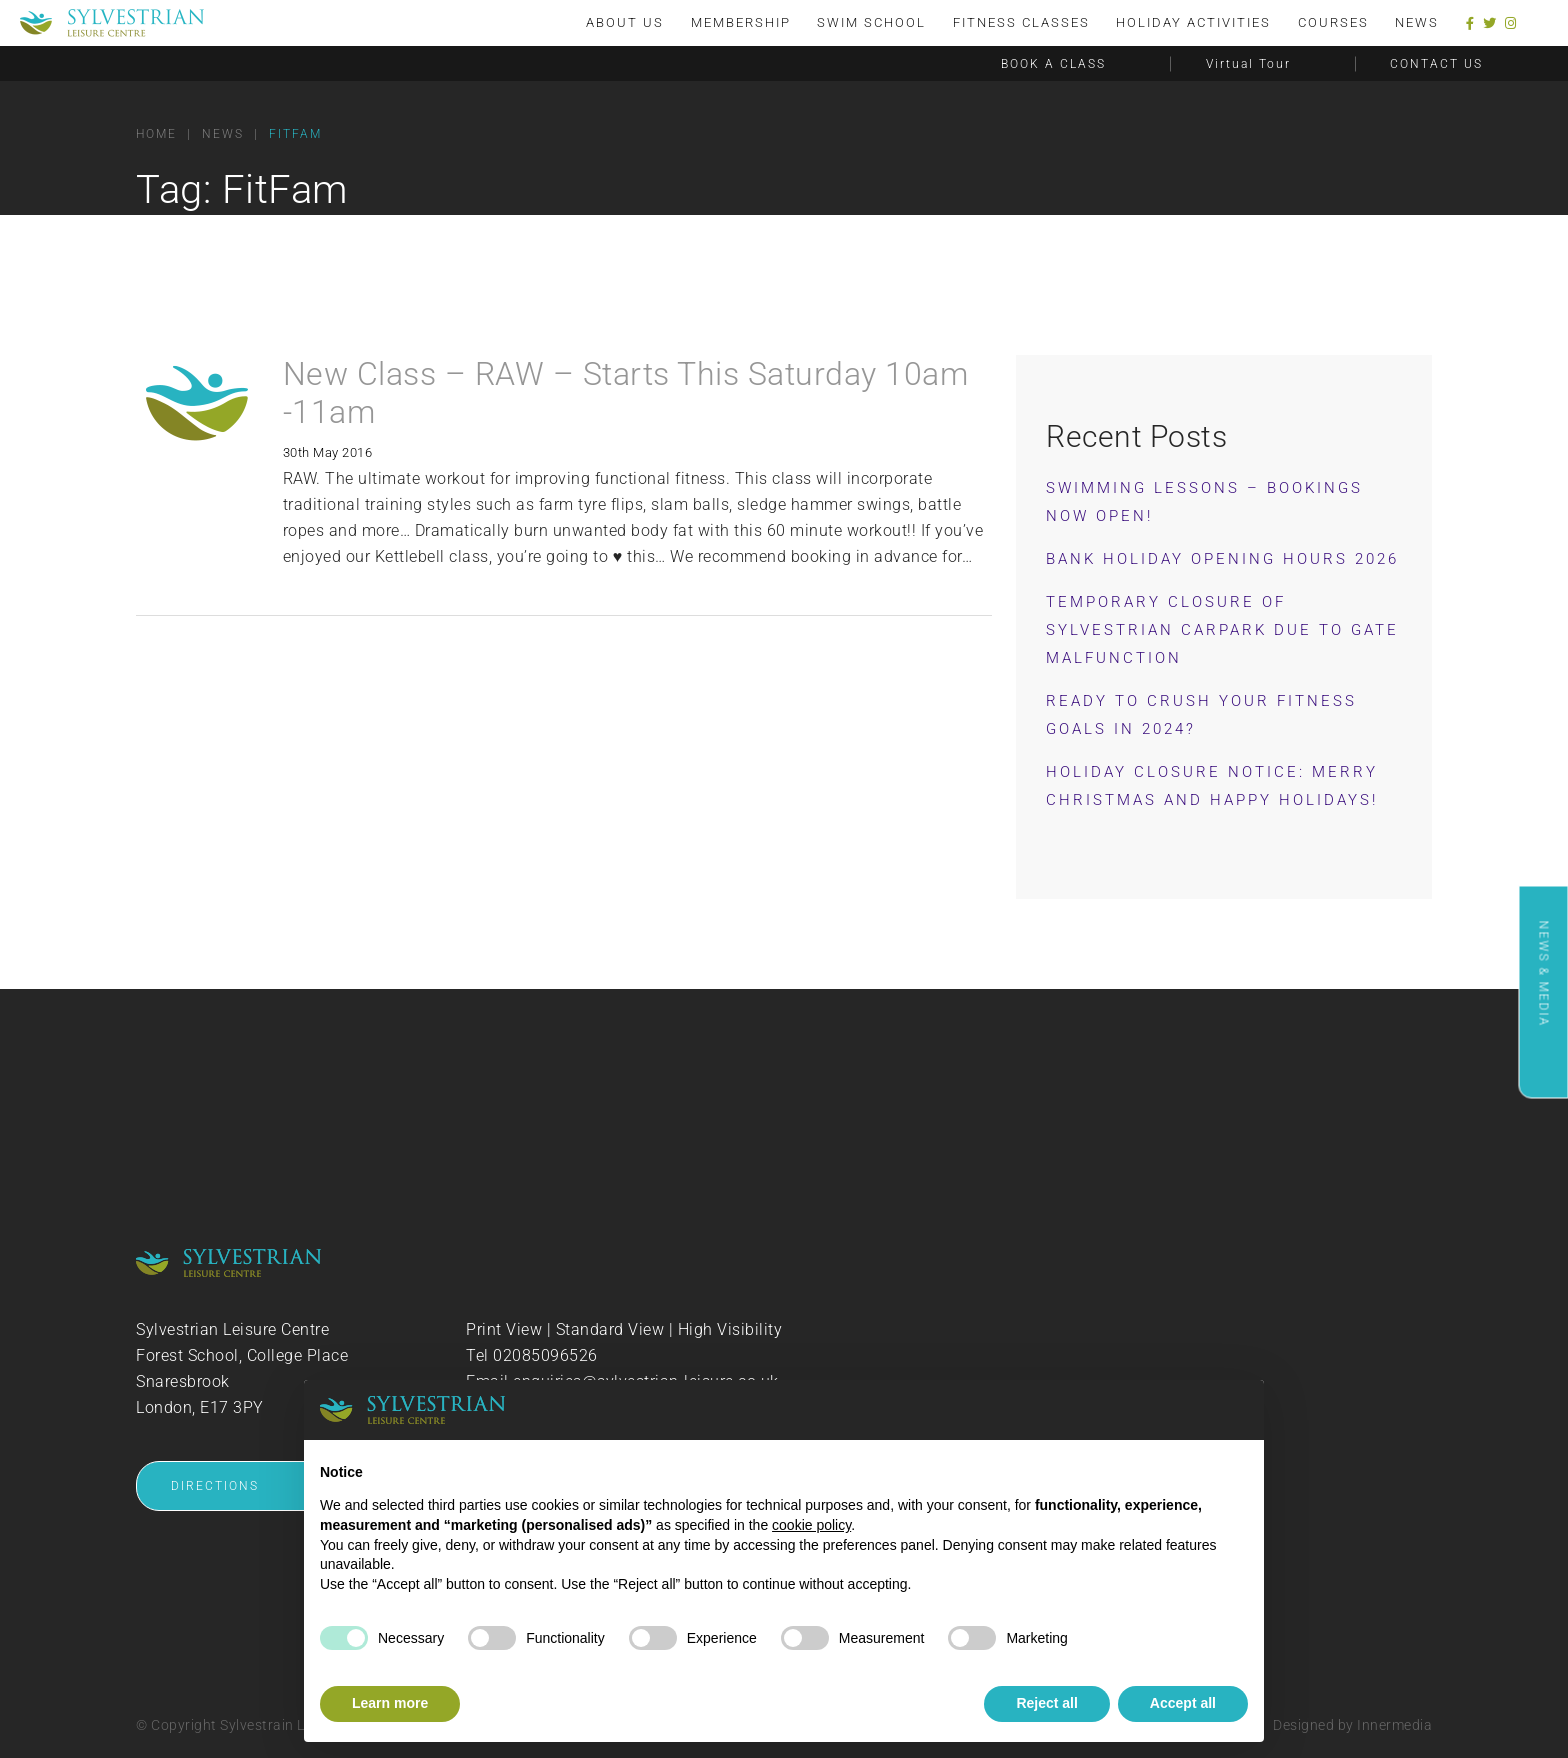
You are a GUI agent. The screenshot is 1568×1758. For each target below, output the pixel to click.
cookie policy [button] (811, 1525)
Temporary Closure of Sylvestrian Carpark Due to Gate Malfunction (1222, 630)
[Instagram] (1511, 23)
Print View (504, 1329)
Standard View (610, 1329)
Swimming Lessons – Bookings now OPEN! (1204, 502)
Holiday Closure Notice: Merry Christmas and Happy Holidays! (1212, 786)
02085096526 (545, 1355)
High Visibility (730, 1329)
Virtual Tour (1248, 64)
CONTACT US (1436, 64)
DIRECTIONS (215, 1486)
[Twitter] (1490, 23)
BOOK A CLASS (1053, 64)
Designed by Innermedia (1352, 1725)
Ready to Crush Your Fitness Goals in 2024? (1201, 715)
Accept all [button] (1183, 1703)
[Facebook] (1470, 23)
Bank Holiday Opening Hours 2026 (1222, 559)
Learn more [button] (390, 1703)
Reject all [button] (1046, 1703)
